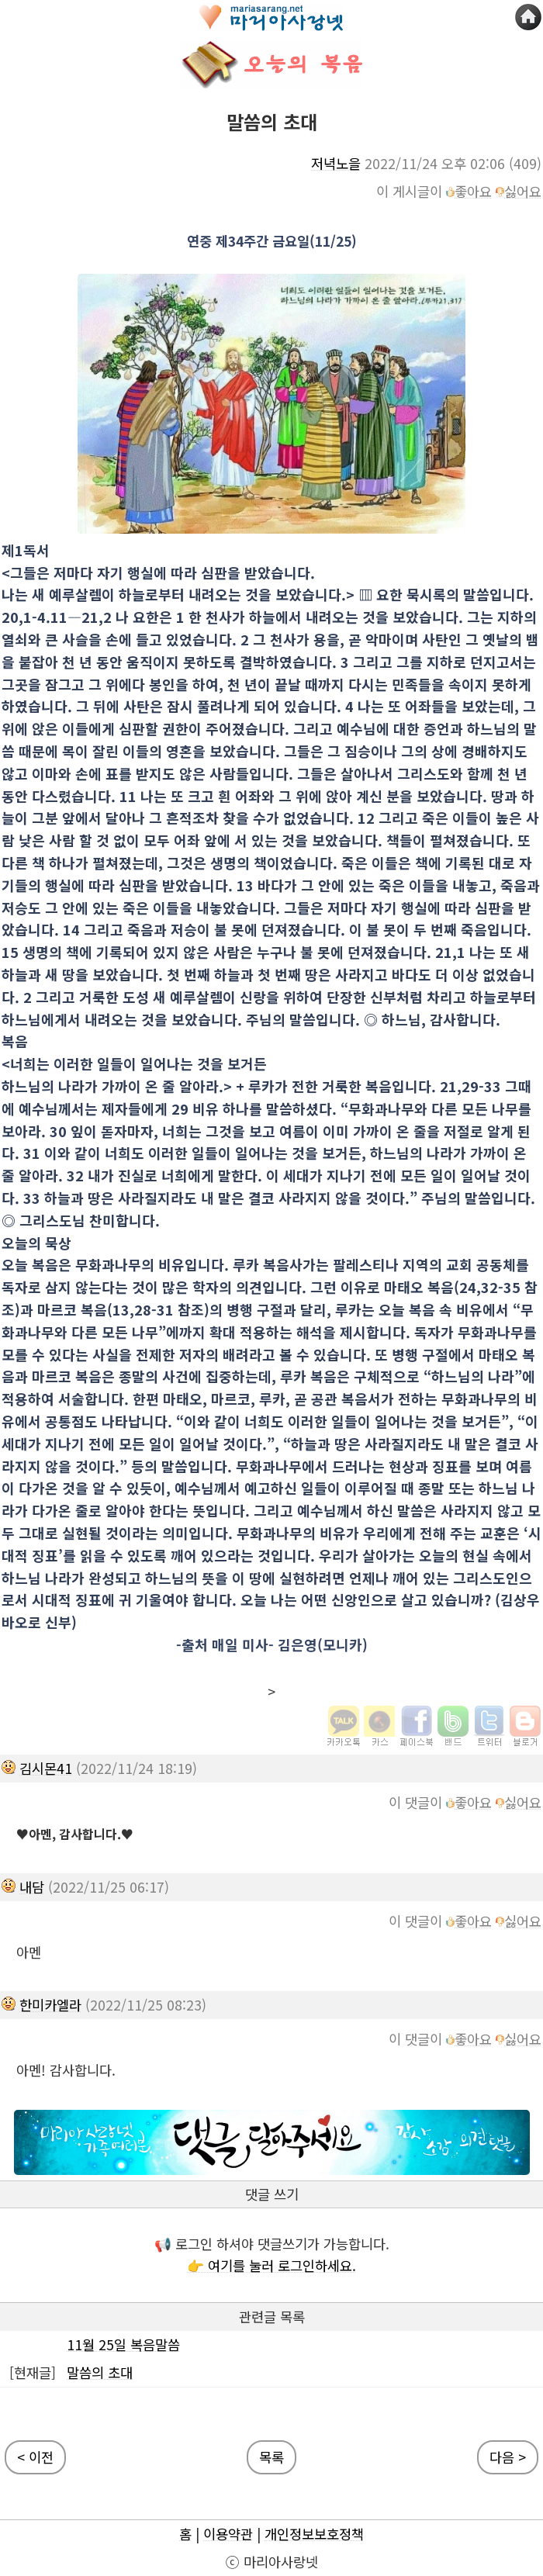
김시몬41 (45, 1768)
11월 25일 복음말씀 (123, 2344)
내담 (31, 1887)
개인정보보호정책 (314, 2533)
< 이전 (35, 2457)
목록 (271, 2457)
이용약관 (228, 2533)
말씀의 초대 (100, 2372)
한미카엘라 (50, 2004)
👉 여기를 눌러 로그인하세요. (271, 2265)
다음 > (507, 2457)
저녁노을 (336, 163)
